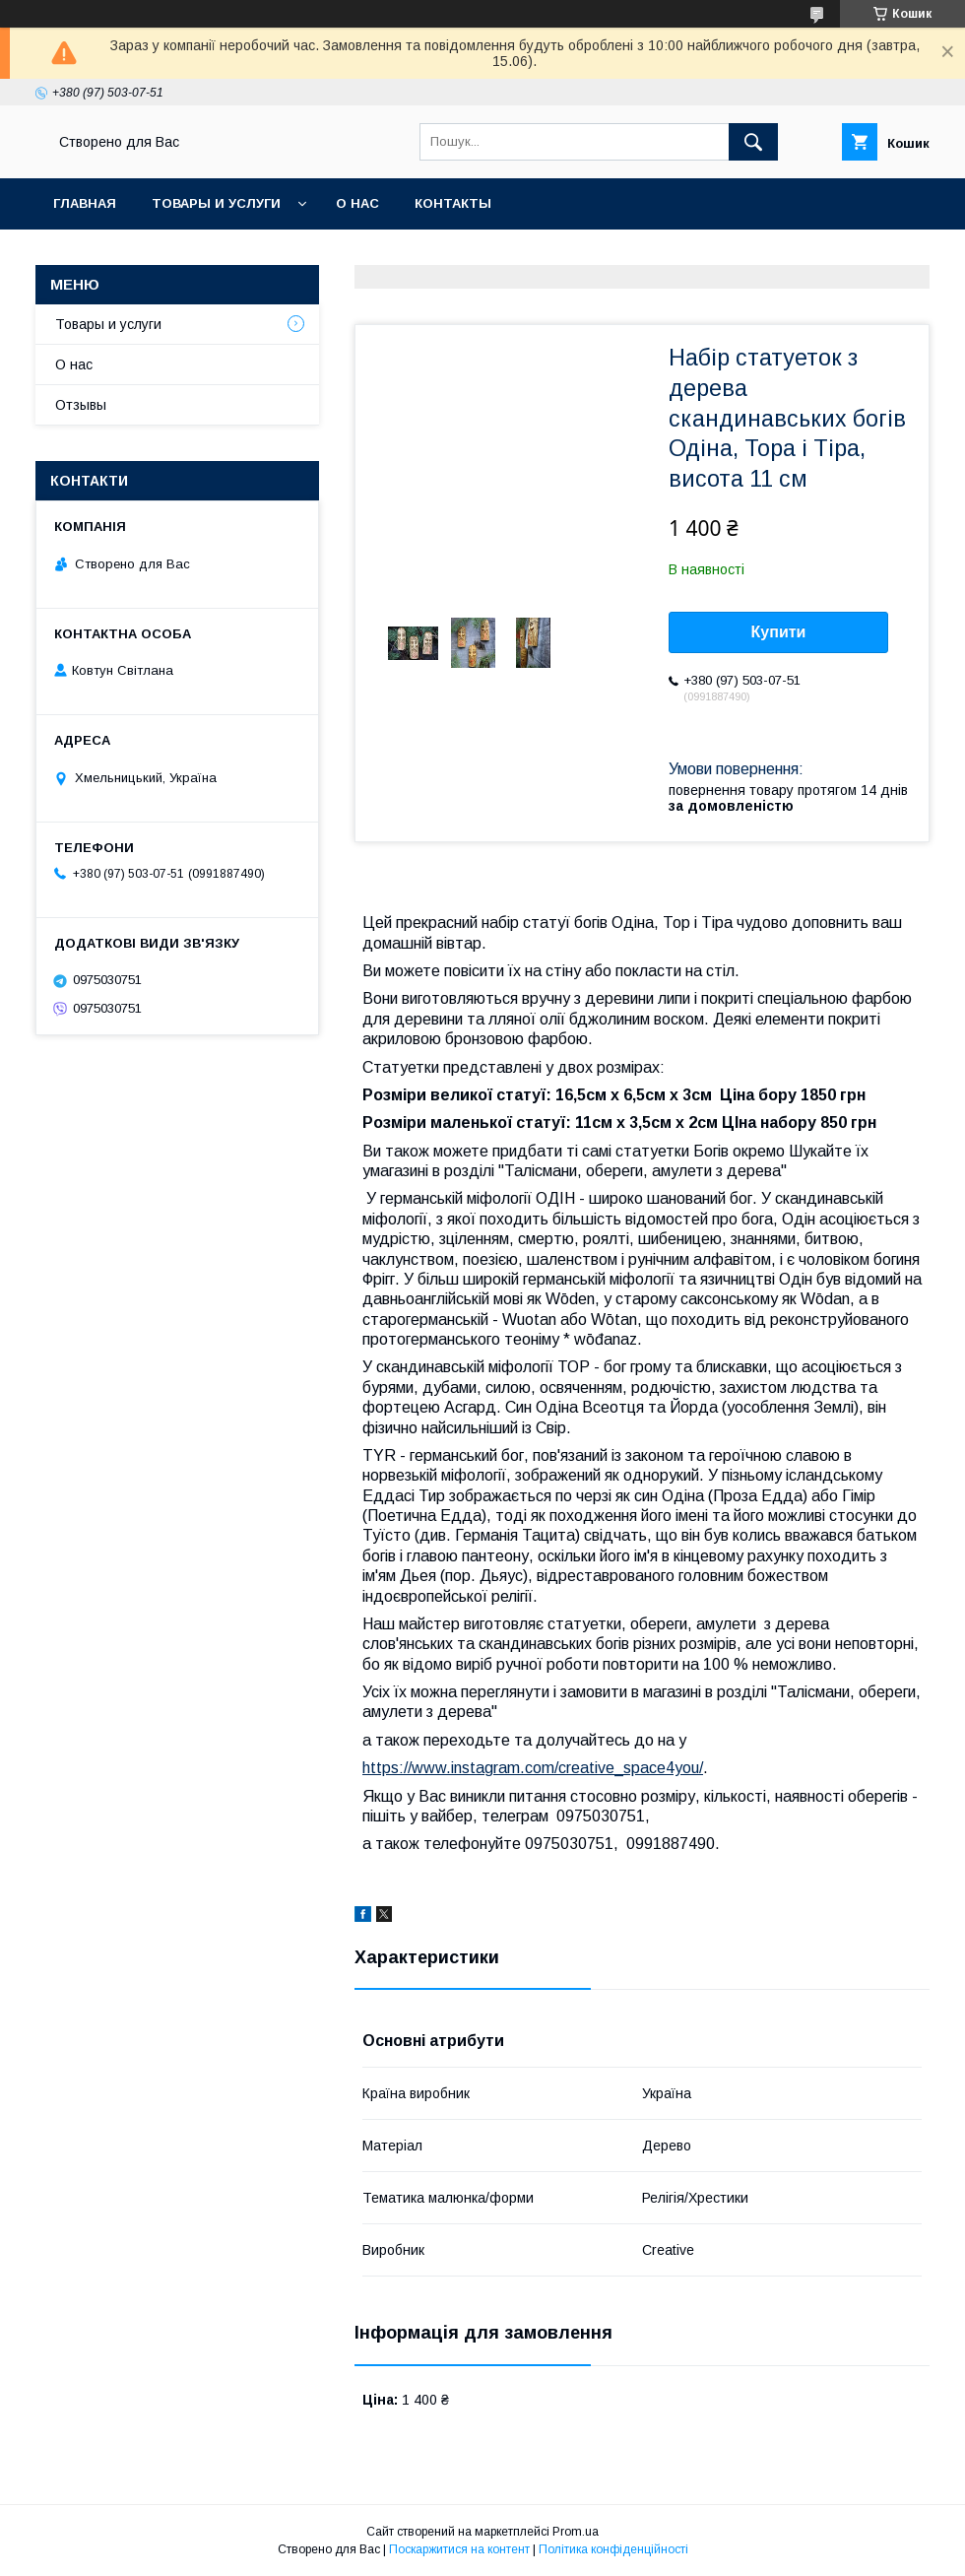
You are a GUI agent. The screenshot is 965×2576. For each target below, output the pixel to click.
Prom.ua (575, 2532)
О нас (357, 203)
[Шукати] (753, 142)
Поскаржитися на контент (459, 2549)
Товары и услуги (216, 203)
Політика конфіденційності (613, 2549)
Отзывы (80, 405)
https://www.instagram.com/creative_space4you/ (532, 1767)
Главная (84, 203)
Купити (778, 632)
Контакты (453, 203)
